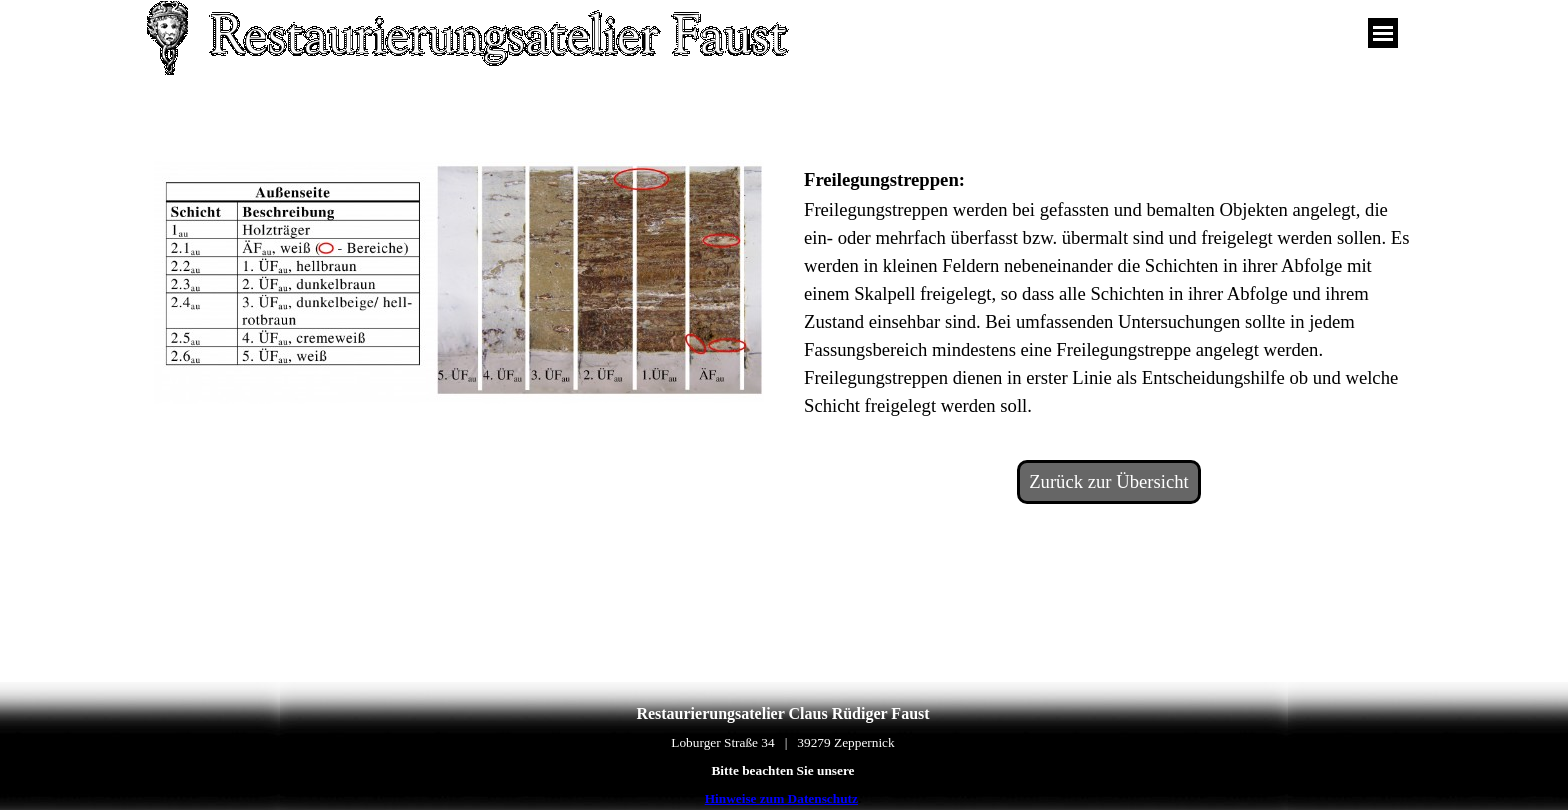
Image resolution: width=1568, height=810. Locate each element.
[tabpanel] (1109, 290)
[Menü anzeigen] (1383, 33)
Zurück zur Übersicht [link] (1109, 481)
